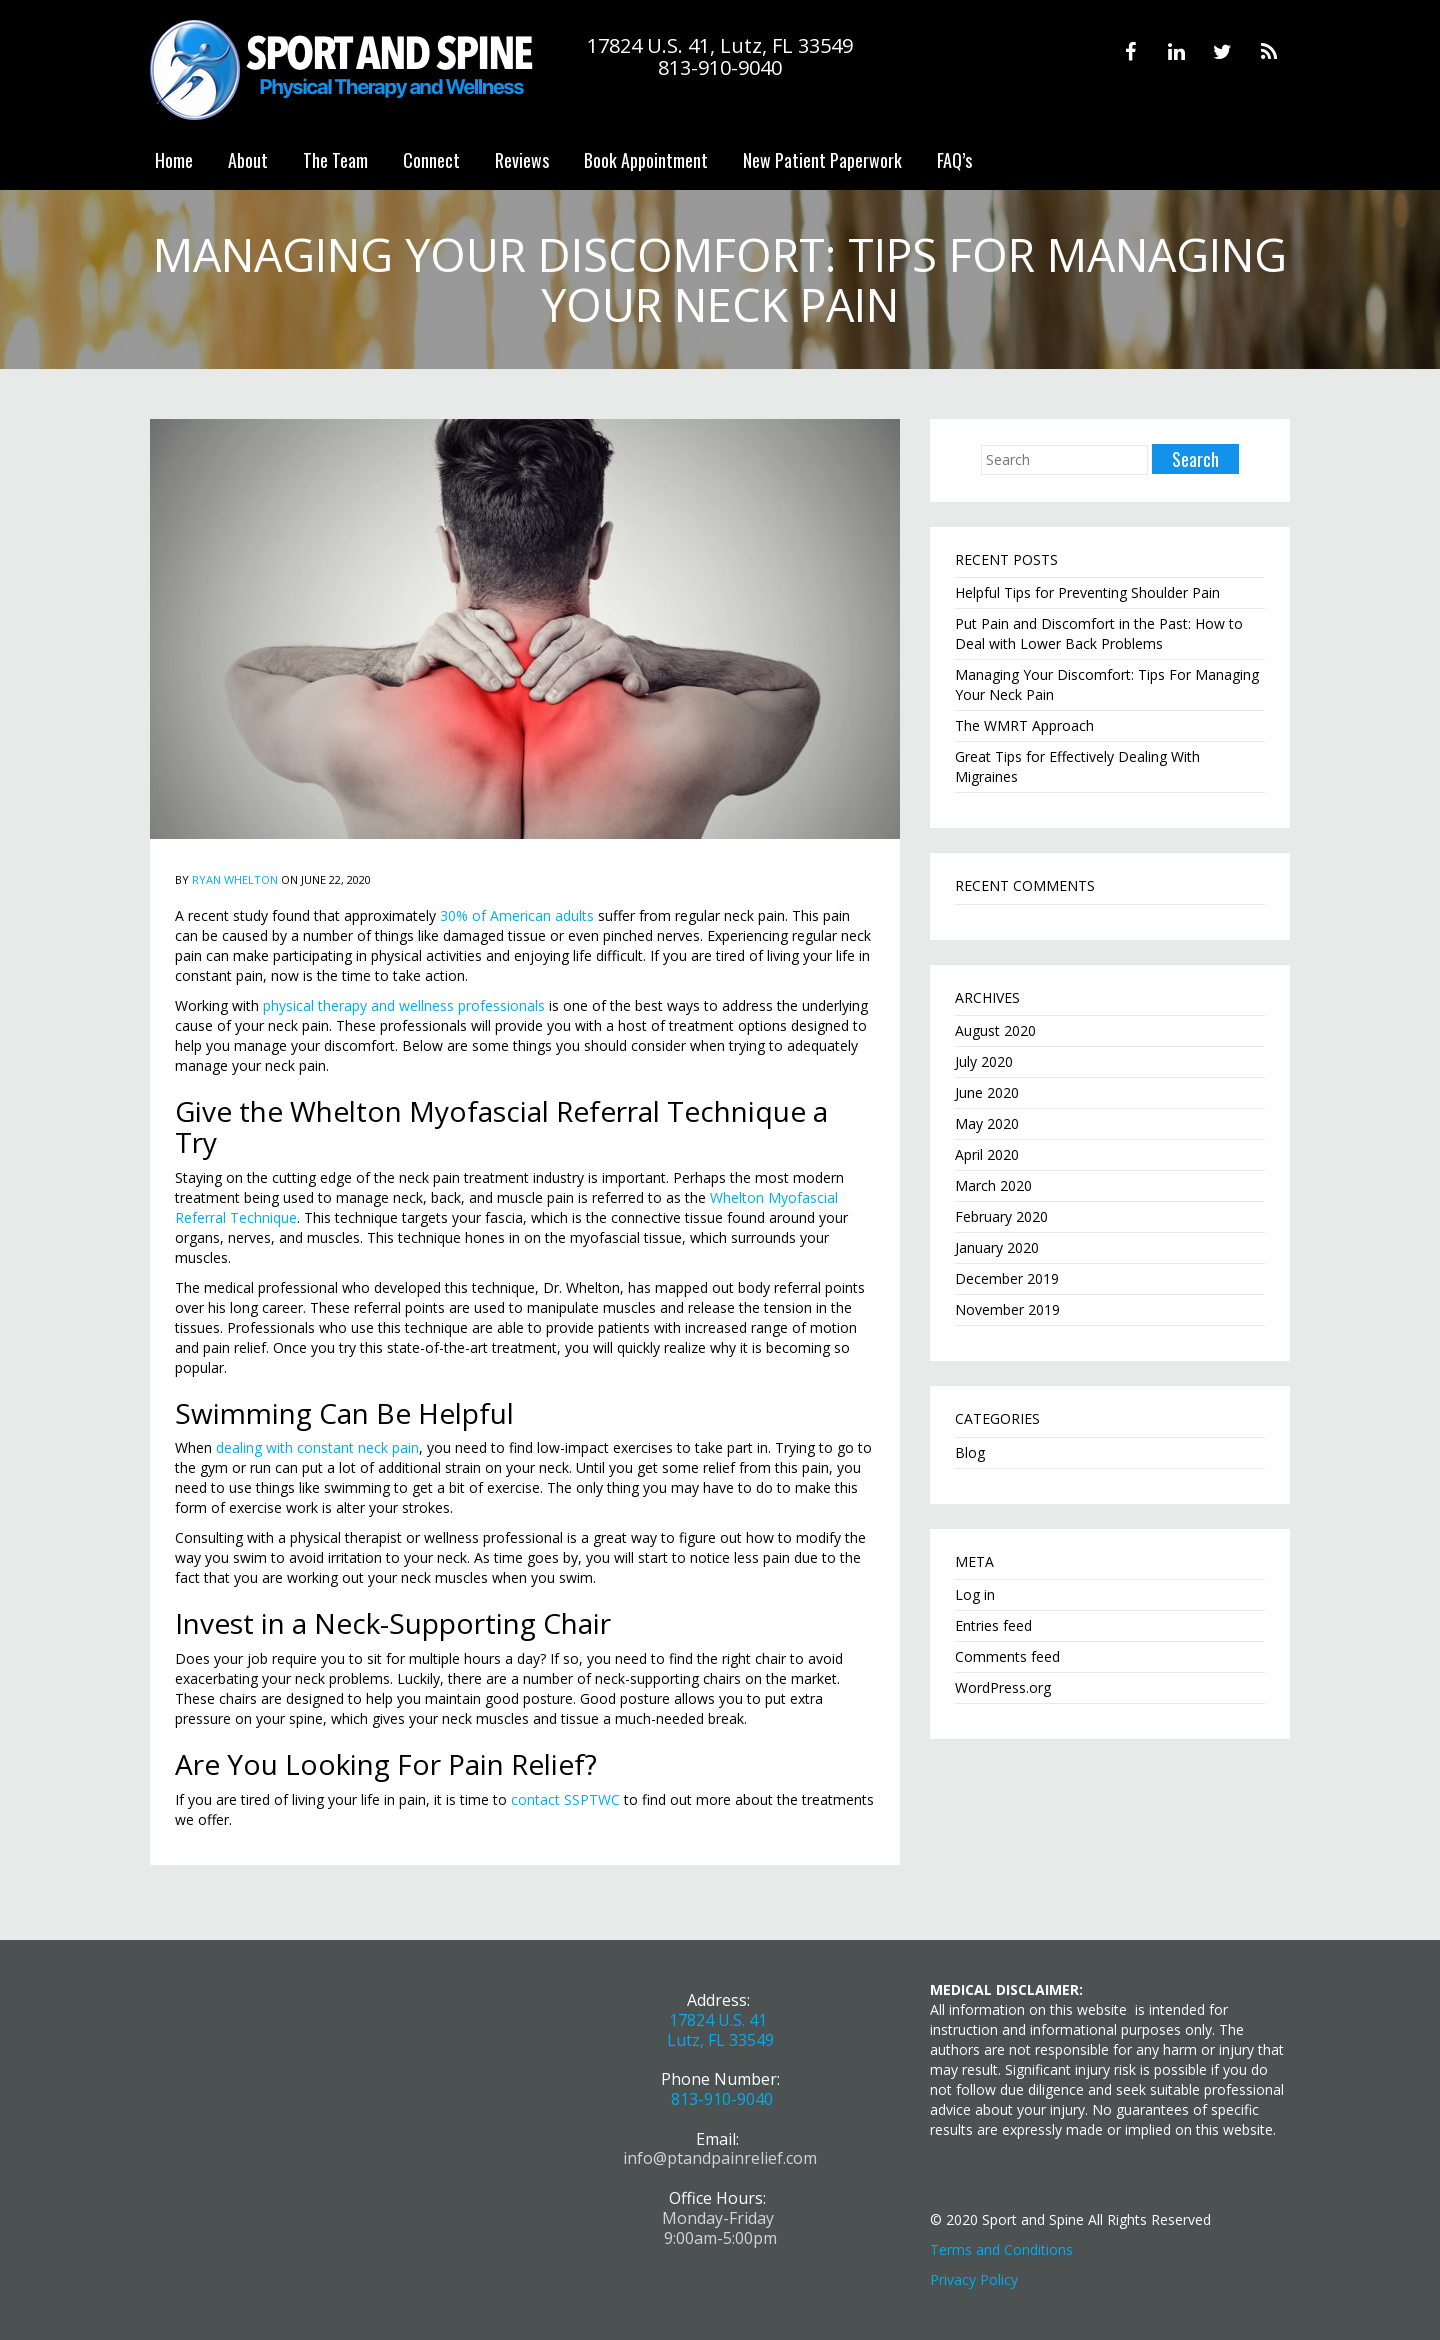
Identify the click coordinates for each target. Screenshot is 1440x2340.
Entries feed (993, 1625)
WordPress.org (1003, 1687)
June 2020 (987, 1092)
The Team (335, 160)
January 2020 (997, 1247)
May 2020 (987, 1123)
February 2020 (1001, 1216)
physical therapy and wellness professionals (404, 1005)
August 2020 (995, 1030)
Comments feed (1007, 1656)
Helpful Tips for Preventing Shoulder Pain (1087, 592)
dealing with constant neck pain (317, 1447)
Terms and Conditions (1001, 2249)
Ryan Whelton (235, 879)
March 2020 (993, 1185)
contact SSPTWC (565, 1799)
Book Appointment (646, 160)
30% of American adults (517, 915)
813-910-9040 (722, 2099)
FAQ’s (954, 160)
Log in (975, 1594)
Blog (970, 1452)
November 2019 (1007, 1309)
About (248, 160)
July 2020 (984, 1061)
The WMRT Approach (1024, 725)
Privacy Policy (974, 2279)
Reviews (522, 160)
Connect (431, 160)
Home (174, 160)
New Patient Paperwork (822, 160)
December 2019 (1007, 1278)
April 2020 (987, 1154)
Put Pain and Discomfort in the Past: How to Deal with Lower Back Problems (1099, 633)
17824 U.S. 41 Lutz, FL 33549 (720, 2030)
